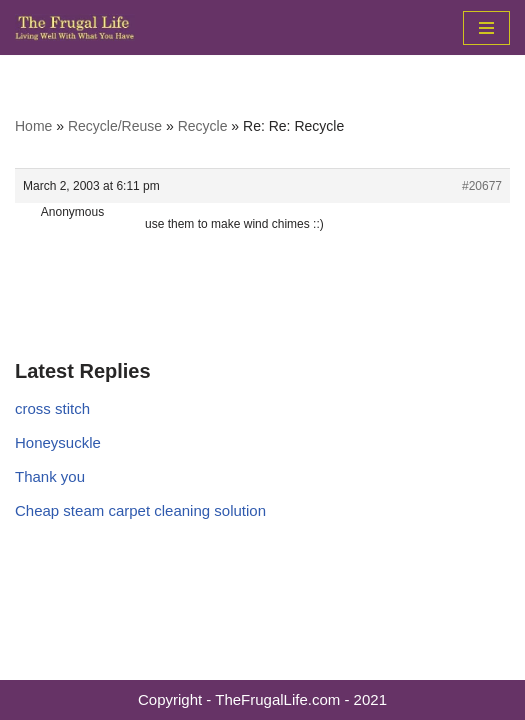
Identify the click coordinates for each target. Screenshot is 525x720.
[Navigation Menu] (486, 28)
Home (33, 126)
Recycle (203, 126)
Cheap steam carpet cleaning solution (140, 510)
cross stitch (52, 408)
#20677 (482, 186)
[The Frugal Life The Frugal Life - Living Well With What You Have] (75, 27)
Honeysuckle (58, 442)
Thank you (50, 476)
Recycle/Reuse (115, 126)
